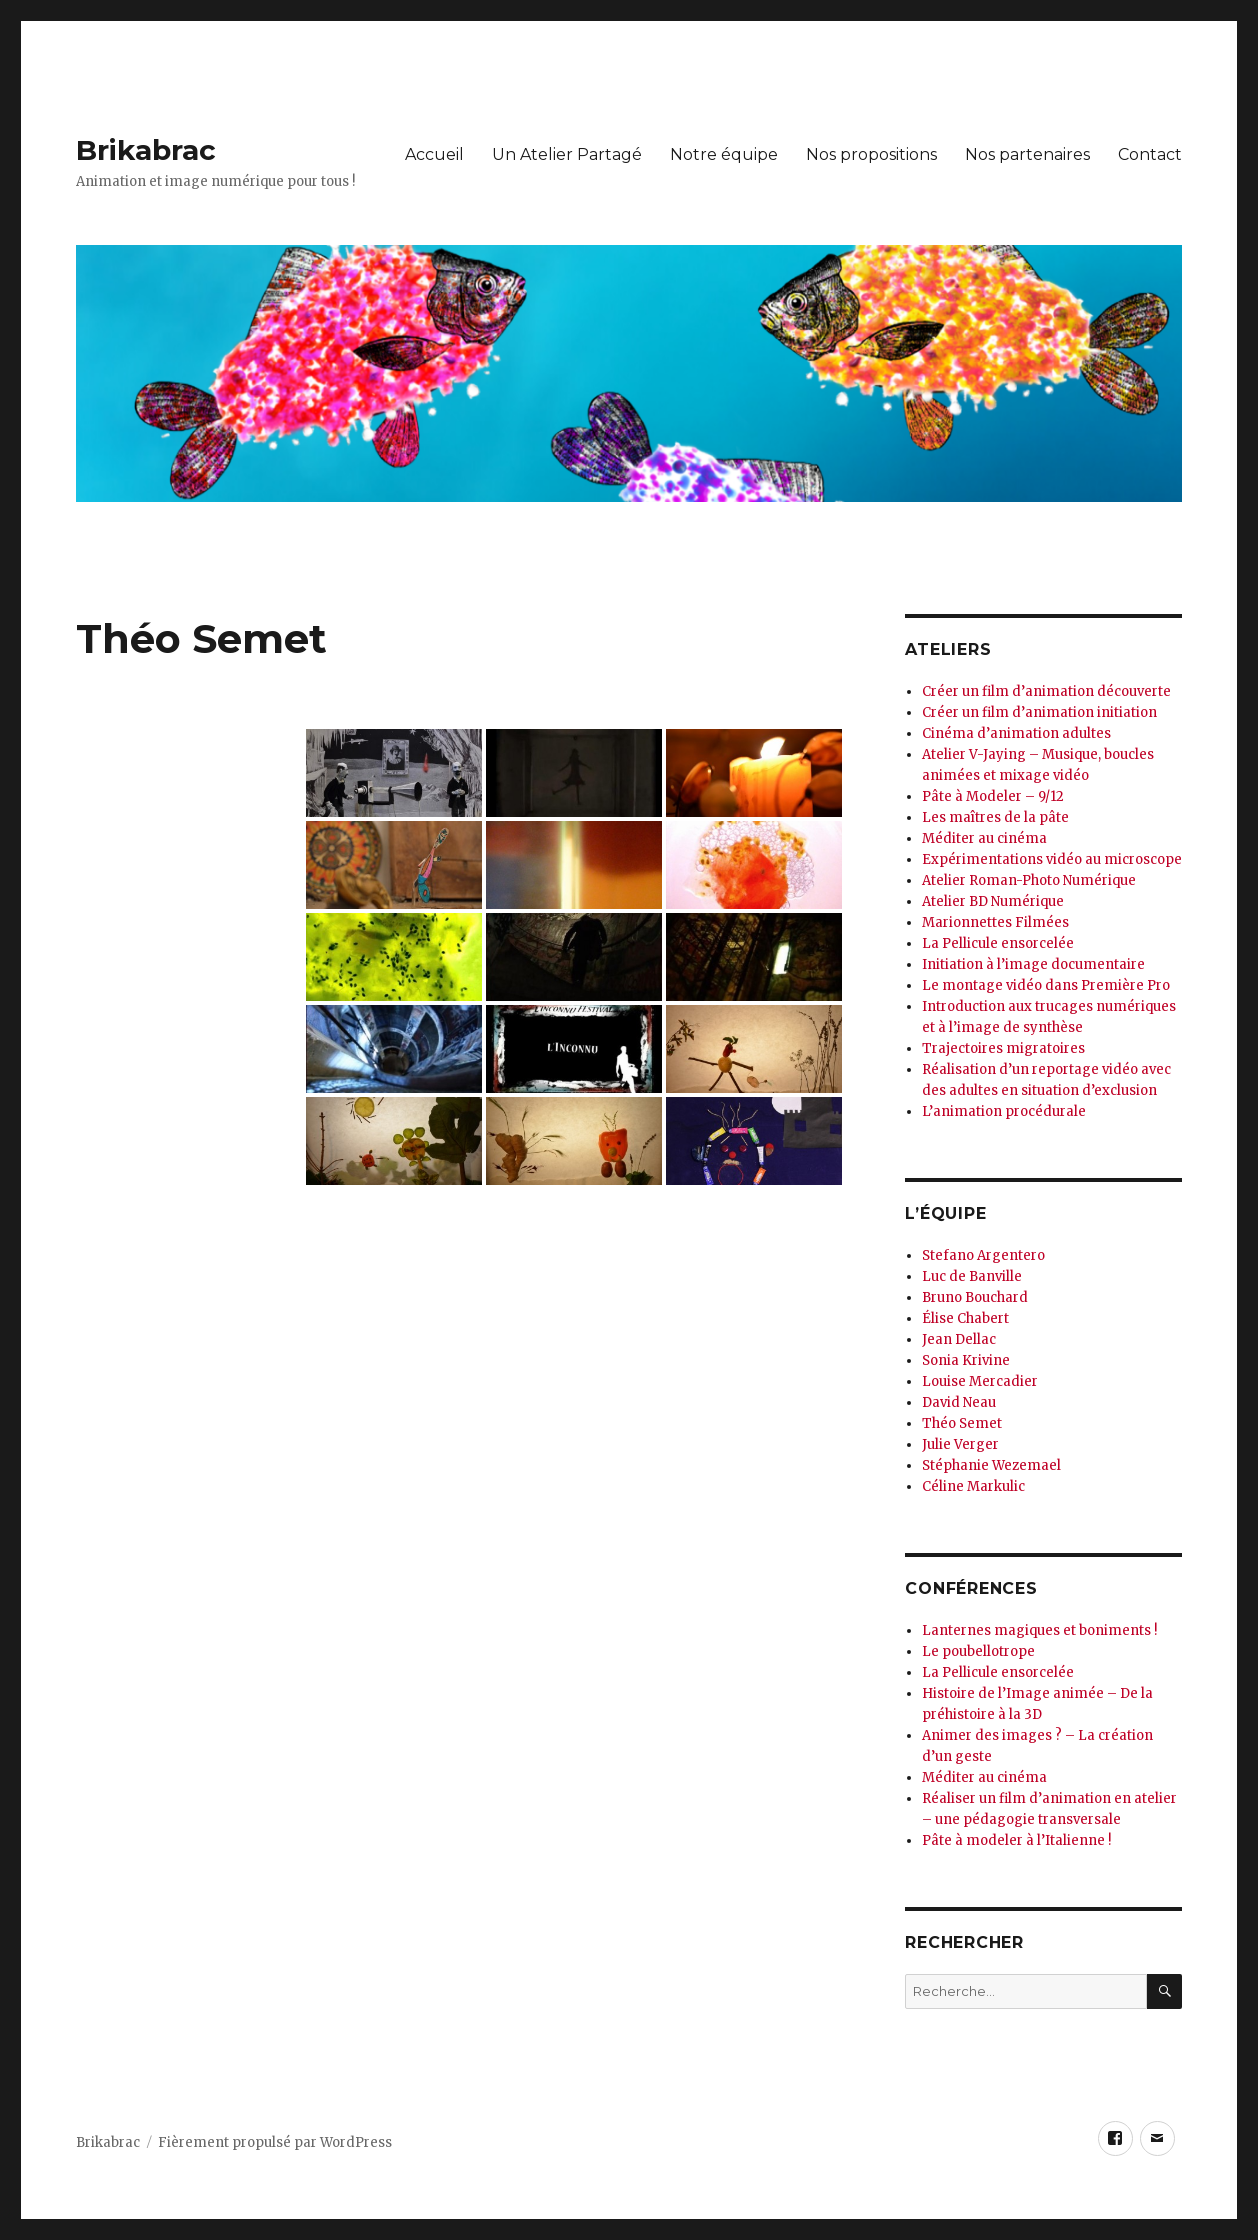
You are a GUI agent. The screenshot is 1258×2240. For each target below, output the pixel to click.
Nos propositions (871, 154)
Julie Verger (960, 1444)
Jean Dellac (959, 1339)
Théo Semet (962, 1423)
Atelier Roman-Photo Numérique (1029, 880)
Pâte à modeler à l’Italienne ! (1016, 1840)
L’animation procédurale (1004, 1111)
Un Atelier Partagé (567, 154)
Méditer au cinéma (984, 838)
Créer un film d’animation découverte (1046, 691)
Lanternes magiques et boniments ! (1039, 1630)
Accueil (434, 154)
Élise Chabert (965, 1318)
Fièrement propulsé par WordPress (275, 2142)
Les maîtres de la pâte (995, 817)
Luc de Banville (972, 1276)
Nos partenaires (1027, 154)
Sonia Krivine (966, 1360)
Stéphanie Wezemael (991, 1465)
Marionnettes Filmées (995, 922)
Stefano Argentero (983, 1255)
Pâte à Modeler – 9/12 (993, 796)
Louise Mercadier (980, 1381)
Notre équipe (724, 154)
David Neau (959, 1402)
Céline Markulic (973, 1486)
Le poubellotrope (978, 1651)
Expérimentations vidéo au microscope (1052, 859)
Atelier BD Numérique (993, 901)
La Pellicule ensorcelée (998, 943)
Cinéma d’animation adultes (1016, 733)
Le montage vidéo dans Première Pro (1046, 985)
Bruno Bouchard (975, 1297)
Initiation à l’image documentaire (1033, 964)
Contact (1150, 154)
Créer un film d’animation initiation (1039, 712)
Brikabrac (146, 150)
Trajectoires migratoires (1003, 1048)
